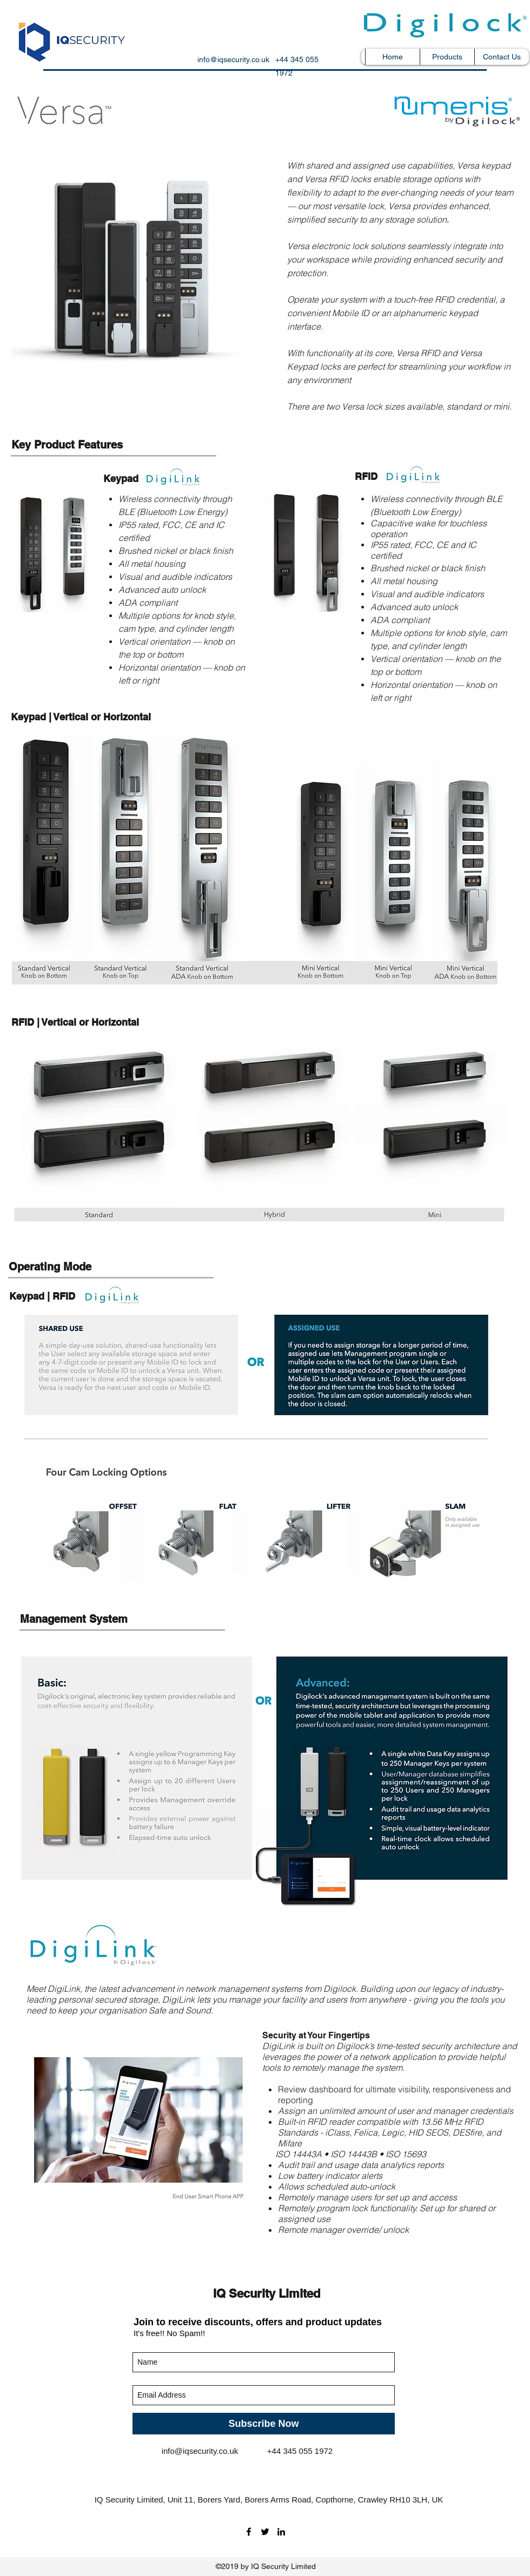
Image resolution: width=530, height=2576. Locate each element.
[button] (447, 57)
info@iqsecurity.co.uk (233, 59)
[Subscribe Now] (263, 2423)
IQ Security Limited (266, 2293)
